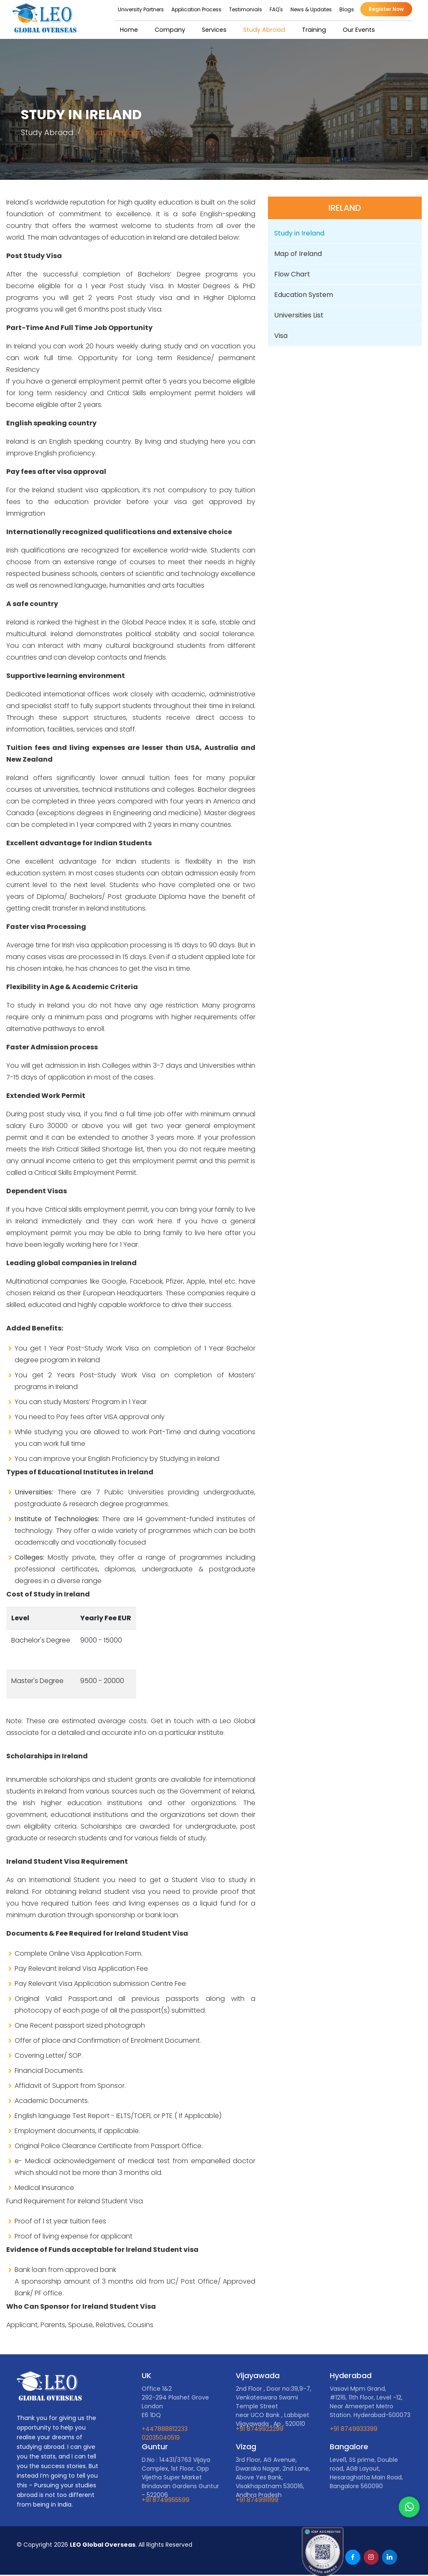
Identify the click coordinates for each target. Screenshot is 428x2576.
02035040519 (161, 2437)
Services (216, 30)
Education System (304, 294)
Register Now (389, 9)
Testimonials (249, 9)
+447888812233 (165, 2429)
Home (132, 30)
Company (172, 30)
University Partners (144, 9)
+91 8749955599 (165, 2499)
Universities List (299, 315)
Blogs (350, 9)
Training (312, 30)
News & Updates (315, 9)
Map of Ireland (298, 253)
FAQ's (280, 9)
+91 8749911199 (257, 2499)
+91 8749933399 (353, 2429)
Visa (281, 335)
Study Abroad (264, 30)
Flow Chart (293, 274)
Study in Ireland (299, 233)
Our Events (356, 30)
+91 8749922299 (259, 2429)
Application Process (200, 9)
